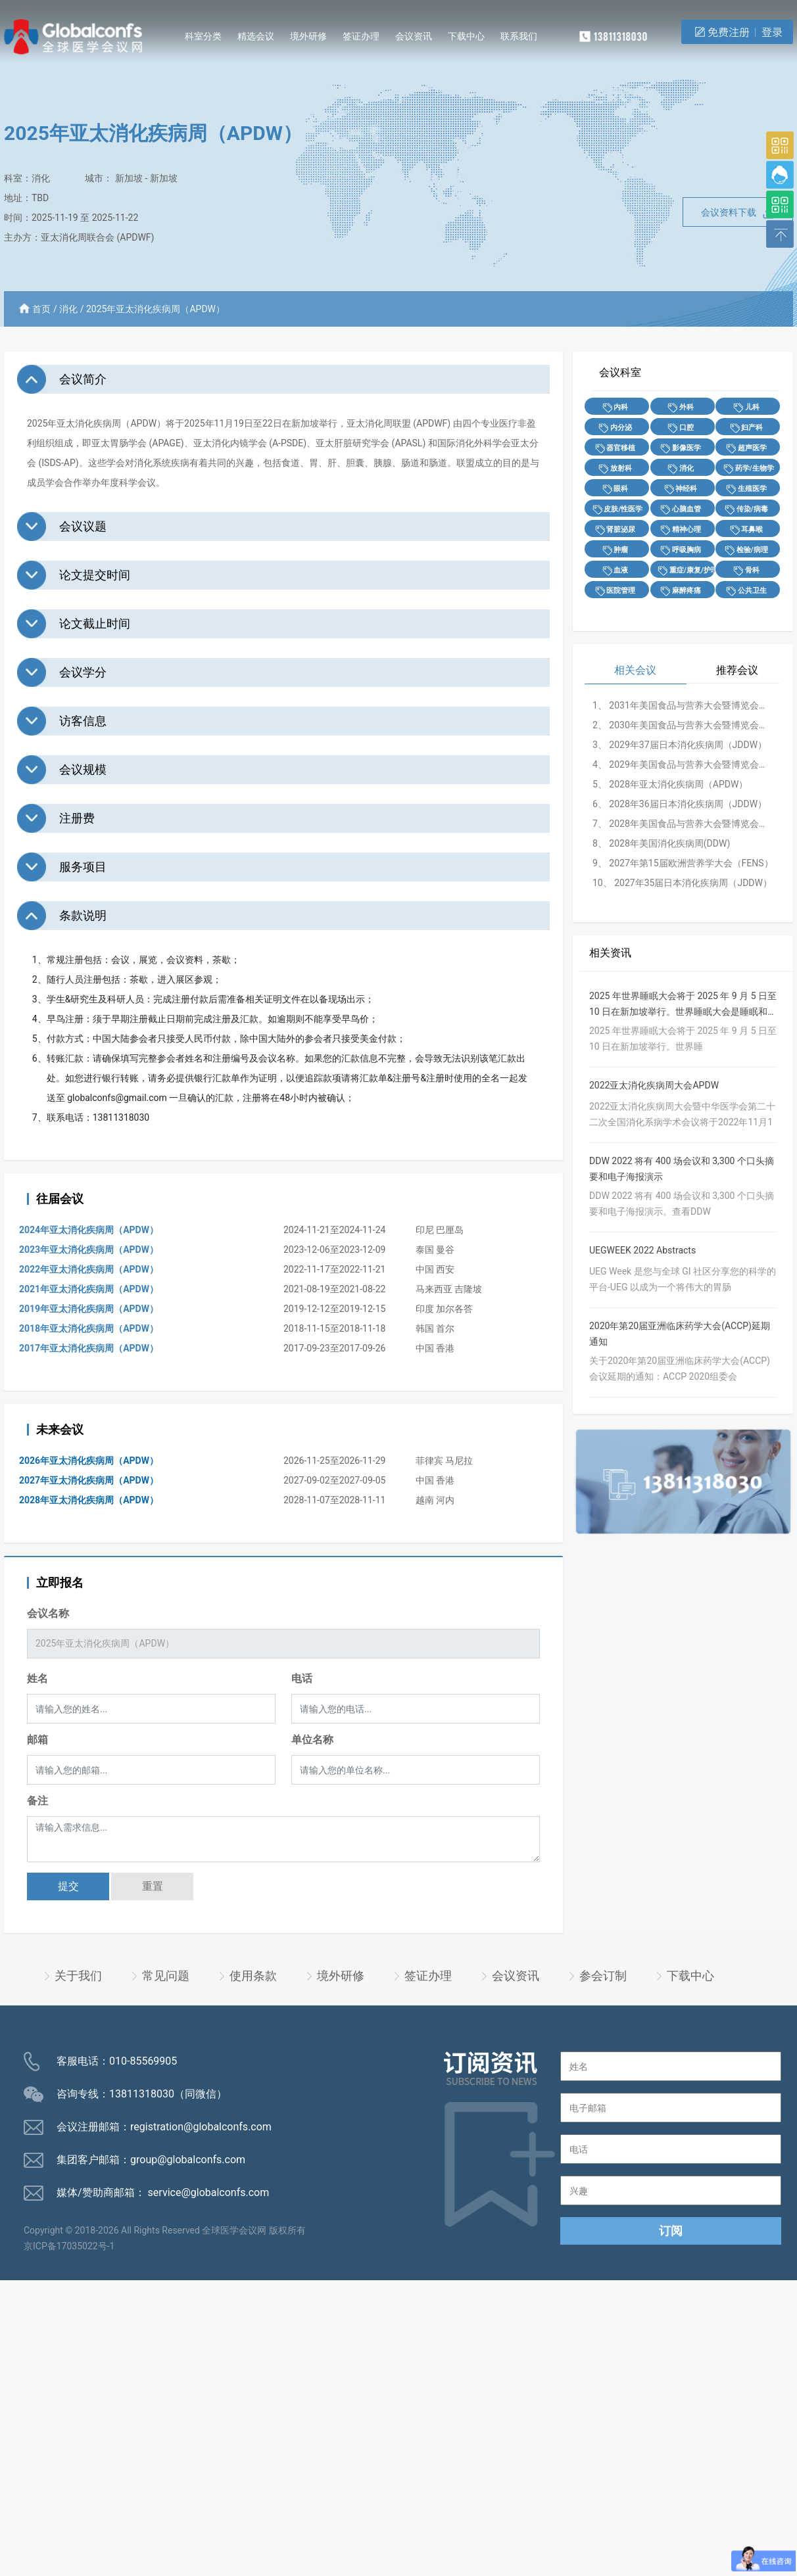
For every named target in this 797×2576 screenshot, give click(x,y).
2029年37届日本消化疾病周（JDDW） (688, 744)
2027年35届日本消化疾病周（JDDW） (693, 883)
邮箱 (37, 1739)
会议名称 (48, 1613)
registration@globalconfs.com (201, 2126)
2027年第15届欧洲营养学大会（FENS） (691, 863)
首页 (41, 309)
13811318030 (141, 2094)
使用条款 (253, 1975)
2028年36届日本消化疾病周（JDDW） (688, 804)
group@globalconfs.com (187, 2159)
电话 (301, 1678)
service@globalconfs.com (209, 2192)
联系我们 (518, 36)
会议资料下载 (738, 213)
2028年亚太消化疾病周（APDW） (88, 1500)
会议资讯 (413, 36)
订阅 (671, 2230)
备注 (37, 1800)
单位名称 (312, 1739)
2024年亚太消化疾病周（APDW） (88, 1230)
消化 (41, 178)
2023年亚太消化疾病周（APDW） (88, 1249)
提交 (68, 1886)
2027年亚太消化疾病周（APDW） (88, 1480)
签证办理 (361, 36)
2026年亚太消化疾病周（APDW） (88, 1460)
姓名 (37, 1678)
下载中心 (466, 36)
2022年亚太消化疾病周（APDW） (88, 1269)
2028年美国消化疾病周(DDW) (669, 843)
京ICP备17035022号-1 (69, 2246)
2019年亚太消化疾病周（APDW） (88, 1308)
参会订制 (603, 1975)
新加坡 (129, 178)
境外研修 (308, 36)
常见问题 (165, 1975)
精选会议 (255, 36)
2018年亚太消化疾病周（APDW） (88, 1328)
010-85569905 (143, 2061)
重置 (152, 1886)
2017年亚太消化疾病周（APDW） (88, 1348)
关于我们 (78, 1975)
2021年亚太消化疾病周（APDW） (88, 1289)
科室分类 (203, 36)
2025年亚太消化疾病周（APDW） (155, 309)
